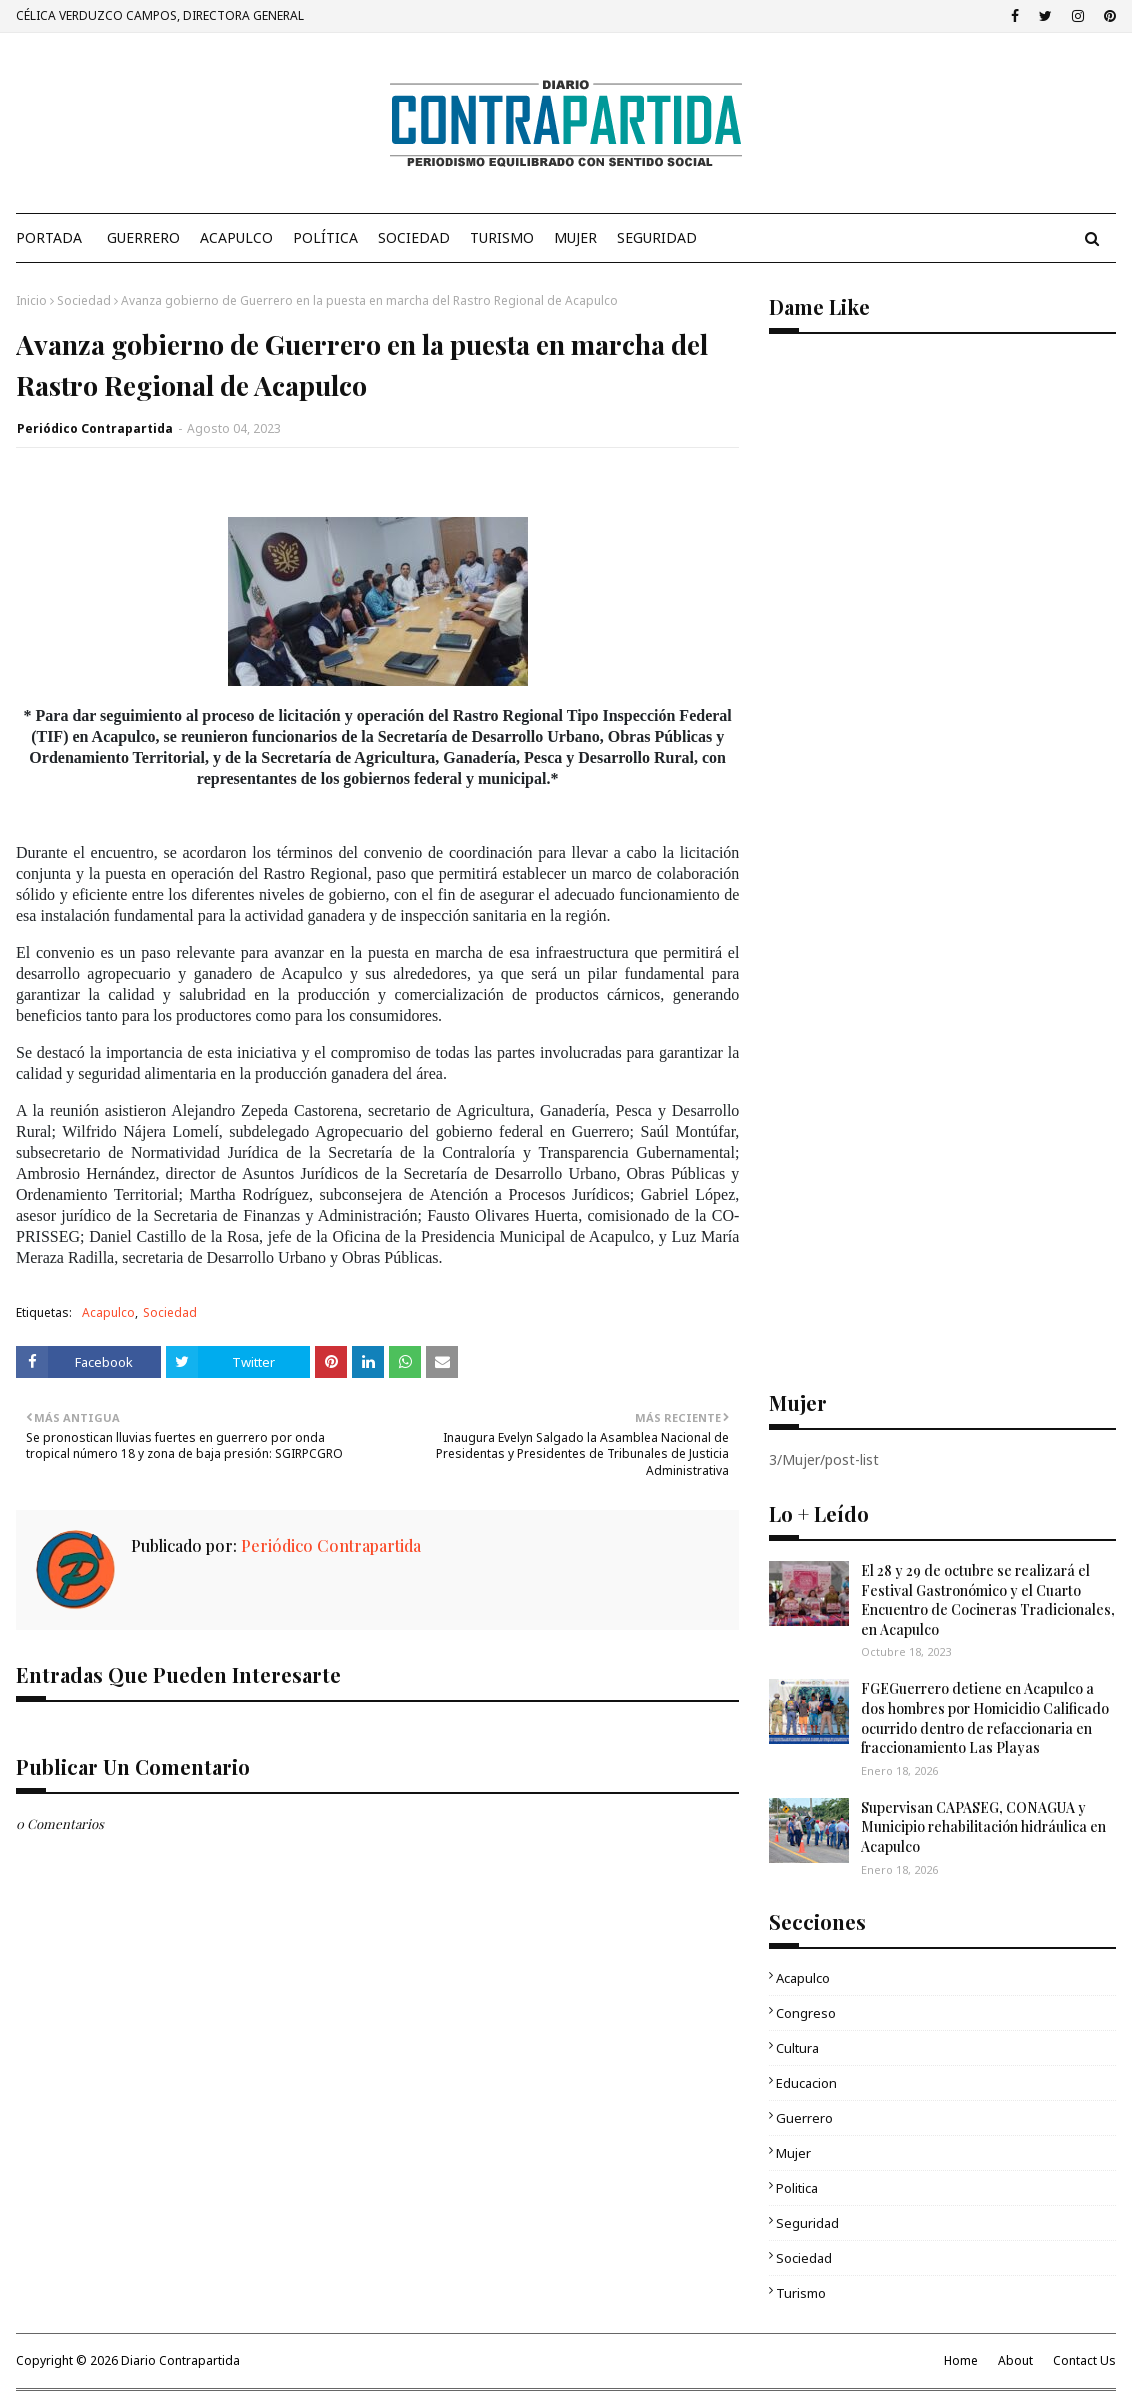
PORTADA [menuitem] (49, 237)
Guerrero (804, 2118)
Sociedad (84, 300)
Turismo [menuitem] (502, 237)
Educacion (806, 2083)
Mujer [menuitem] (575, 237)
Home (961, 2360)
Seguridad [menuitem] (657, 237)
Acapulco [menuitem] (236, 237)
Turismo (801, 2293)
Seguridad (807, 2223)
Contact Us (1084, 2360)
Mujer (793, 2153)
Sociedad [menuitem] (414, 237)
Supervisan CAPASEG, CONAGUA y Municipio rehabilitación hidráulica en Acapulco (983, 1827)
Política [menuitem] (325, 237)
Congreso (806, 2013)
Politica (797, 2188)
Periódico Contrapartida (95, 428)
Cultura (797, 2048)
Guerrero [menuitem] (143, 237)
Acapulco (108, 1312)
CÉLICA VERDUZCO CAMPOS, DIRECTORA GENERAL (160, 15)
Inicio (31, 300)
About (1015, 2360)
